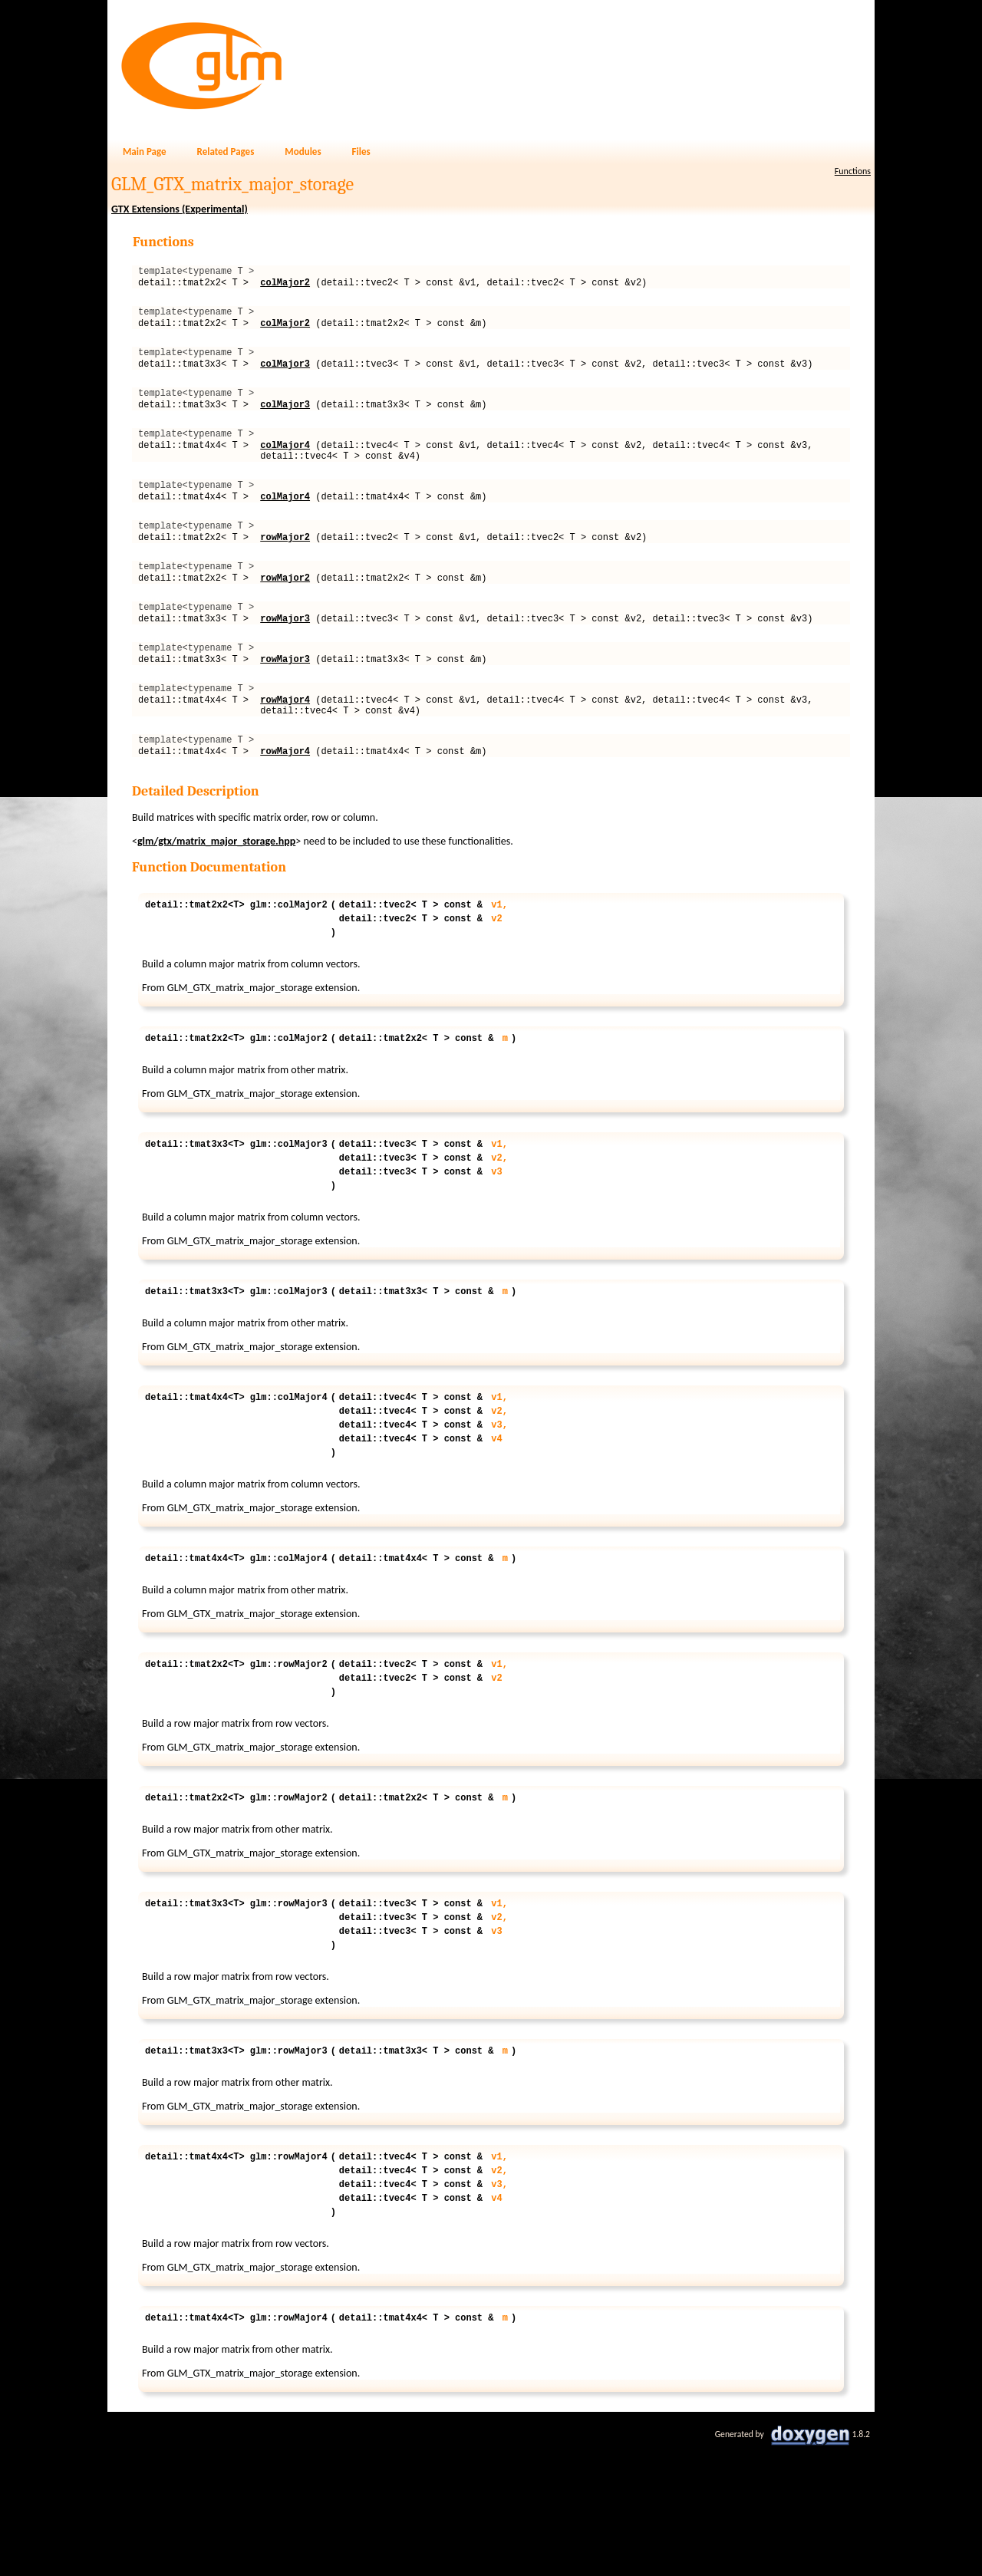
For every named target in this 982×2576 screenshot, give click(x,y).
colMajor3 (285, 377)
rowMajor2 (285, 571)
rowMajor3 (285, 661)
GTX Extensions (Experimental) (179, 209)
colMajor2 (285, 286)
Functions (853, 171)
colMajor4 (285, 467)
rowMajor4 (285, 752)
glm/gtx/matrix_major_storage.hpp (216, 901)
